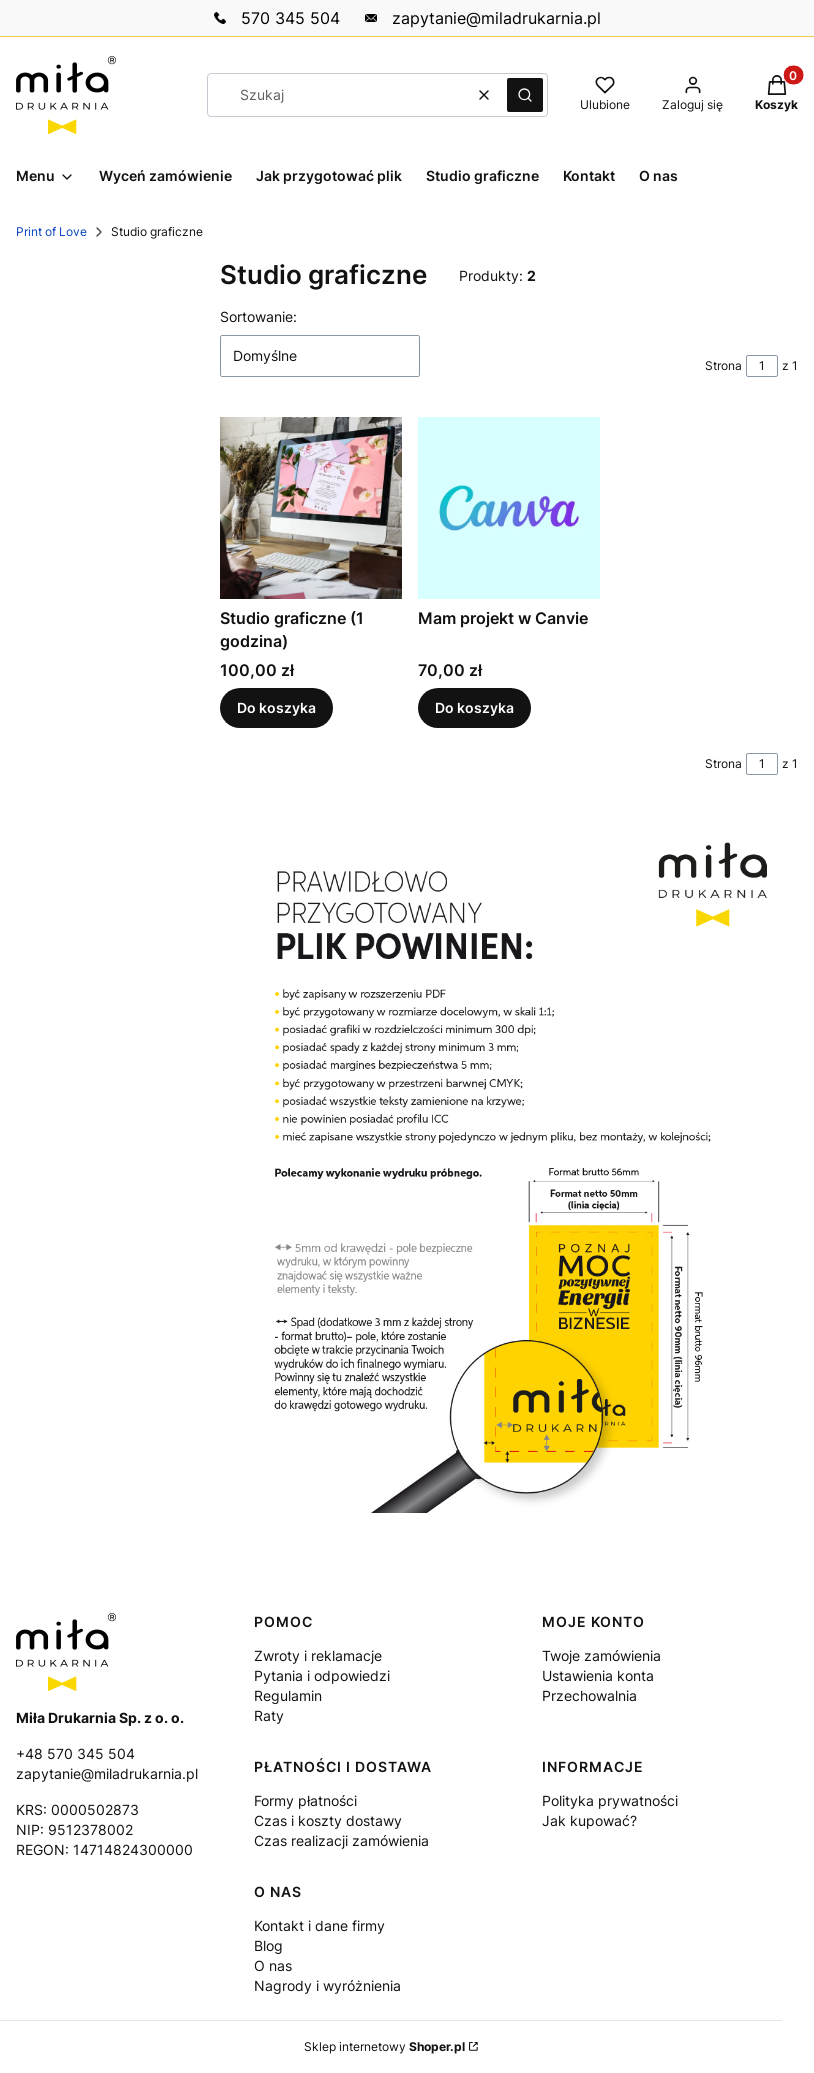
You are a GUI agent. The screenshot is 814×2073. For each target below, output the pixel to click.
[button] (525, 95)
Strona (723, 365)
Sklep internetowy (384, 2046)
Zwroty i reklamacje (318, 1655)
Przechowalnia (589, 1695)
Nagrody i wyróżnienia (327, 1985)
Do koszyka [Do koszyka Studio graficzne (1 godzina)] (276, 708)
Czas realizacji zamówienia (341, 1840)
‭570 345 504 (290, 18)
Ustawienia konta (598, 1675)
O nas (273, 1965)
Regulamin (288, 1695)
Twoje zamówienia (601, 1655)
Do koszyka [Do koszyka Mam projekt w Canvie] (474, 708)
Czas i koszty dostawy (328, 1820)
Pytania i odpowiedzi (322, 1675)
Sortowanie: (258, 316)
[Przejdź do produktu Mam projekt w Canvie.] (509, 508)
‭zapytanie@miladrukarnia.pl (496, 18)
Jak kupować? (589, 1820)
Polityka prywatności (610, 1800)
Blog (268, 1945)
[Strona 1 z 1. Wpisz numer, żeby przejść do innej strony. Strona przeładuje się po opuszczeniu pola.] (762, 366)
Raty (269, 1715)
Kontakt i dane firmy (319, 1925)
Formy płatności (305, 1800)
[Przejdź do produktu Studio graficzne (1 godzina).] (311, 508)
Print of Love (51, 231)
